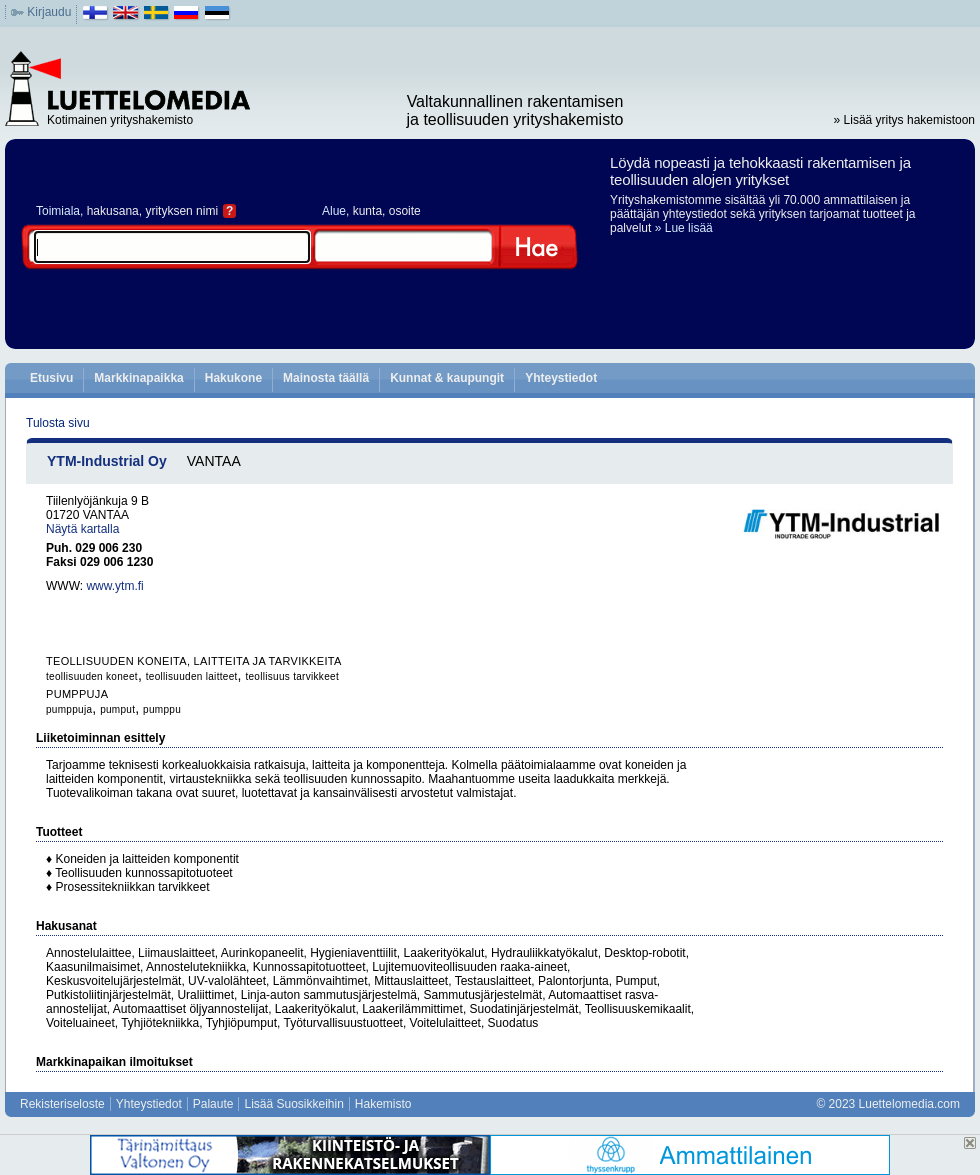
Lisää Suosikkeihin (293, 1104)
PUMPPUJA (77, 694)
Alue (334, 211)
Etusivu (51, 378)
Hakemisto (383, 1104)
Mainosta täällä (326, 378)
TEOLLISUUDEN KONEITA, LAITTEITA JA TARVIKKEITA (194, 661)
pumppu (162, 709)
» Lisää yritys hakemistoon (904, 120)
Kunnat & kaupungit (447, 378)
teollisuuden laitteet (192, 676)
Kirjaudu (49, 12)
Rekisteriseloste (62, 1104)
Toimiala (58, 211)
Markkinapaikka (138, 378)
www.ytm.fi (114, 586)
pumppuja (69, 709)
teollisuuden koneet (92, 676)
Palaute (213, 1104)
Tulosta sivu (58, 423)
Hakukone (233, 378)
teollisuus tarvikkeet (292, 676)
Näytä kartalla (82, 529)
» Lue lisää (684, 228)
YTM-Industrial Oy (107, 461)
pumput (117, 709)
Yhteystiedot (561, 378)
